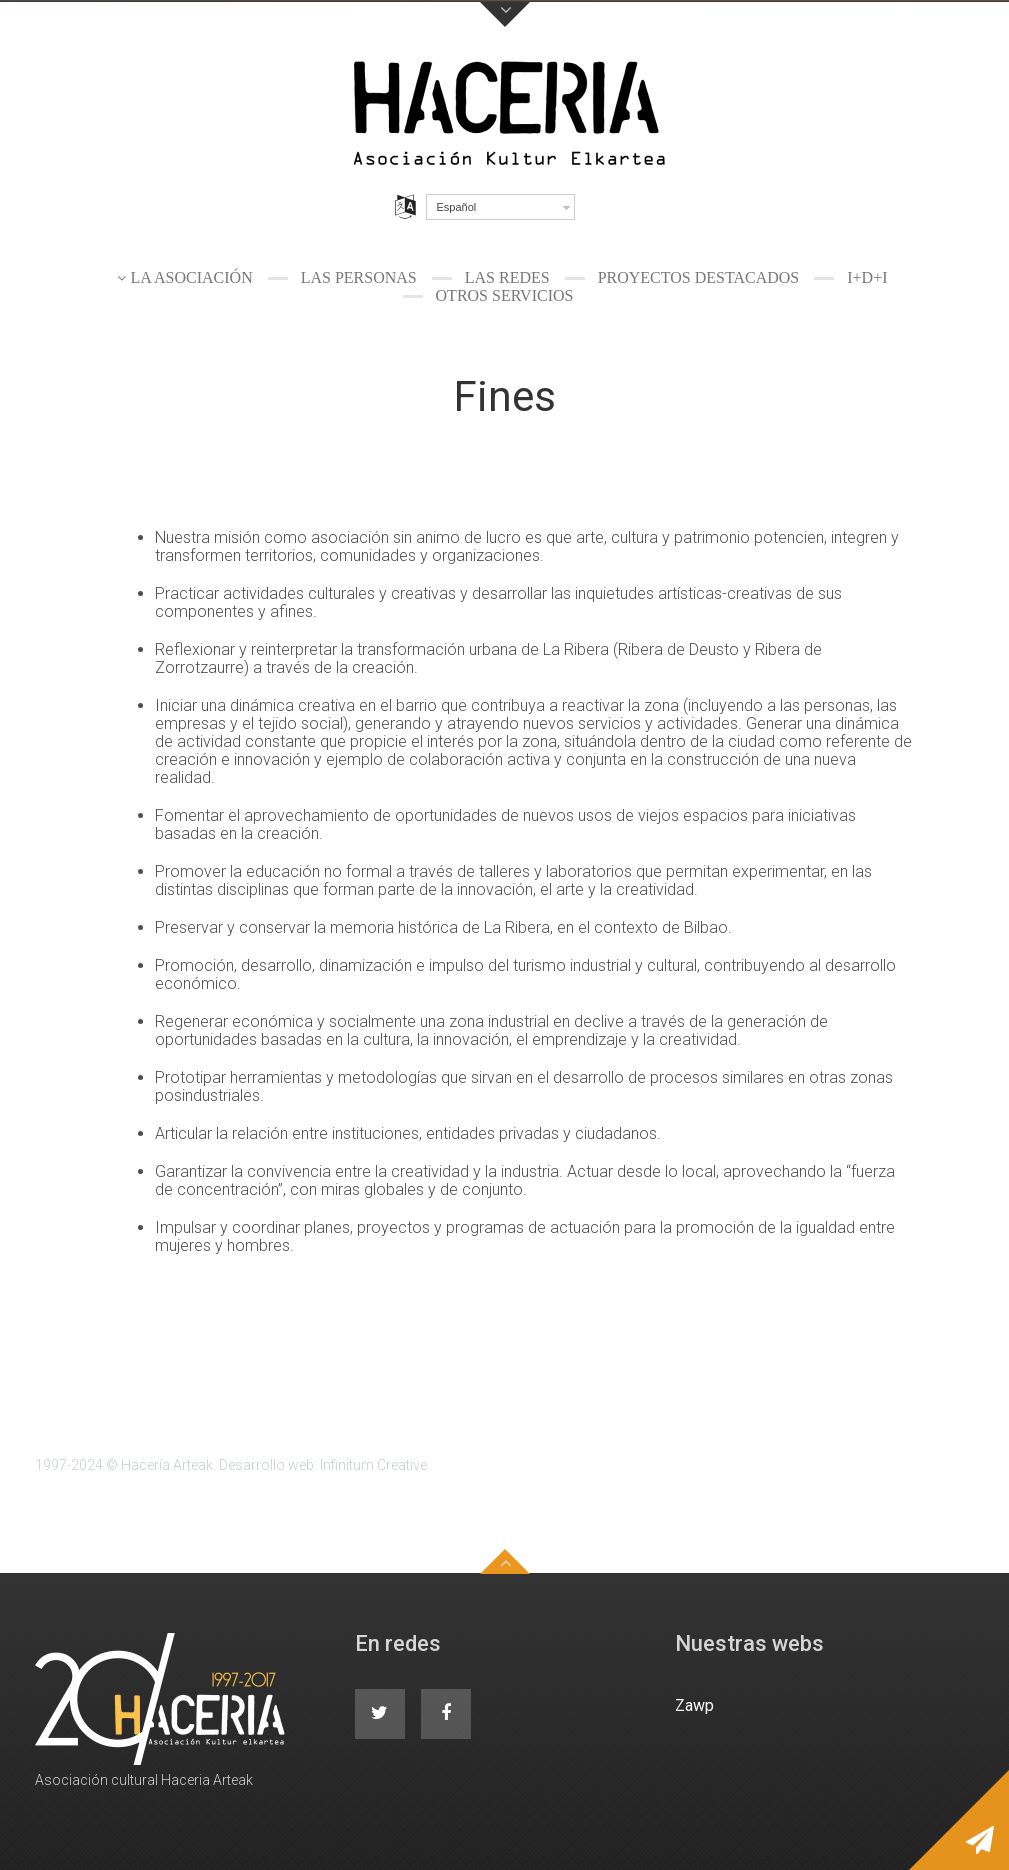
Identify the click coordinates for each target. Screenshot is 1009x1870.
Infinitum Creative (373, 1465)
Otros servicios (505, 295)
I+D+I (867, 277)
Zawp (694, 1705)
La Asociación (191, 277)
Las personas (359, 277)
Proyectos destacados (699, 277)
